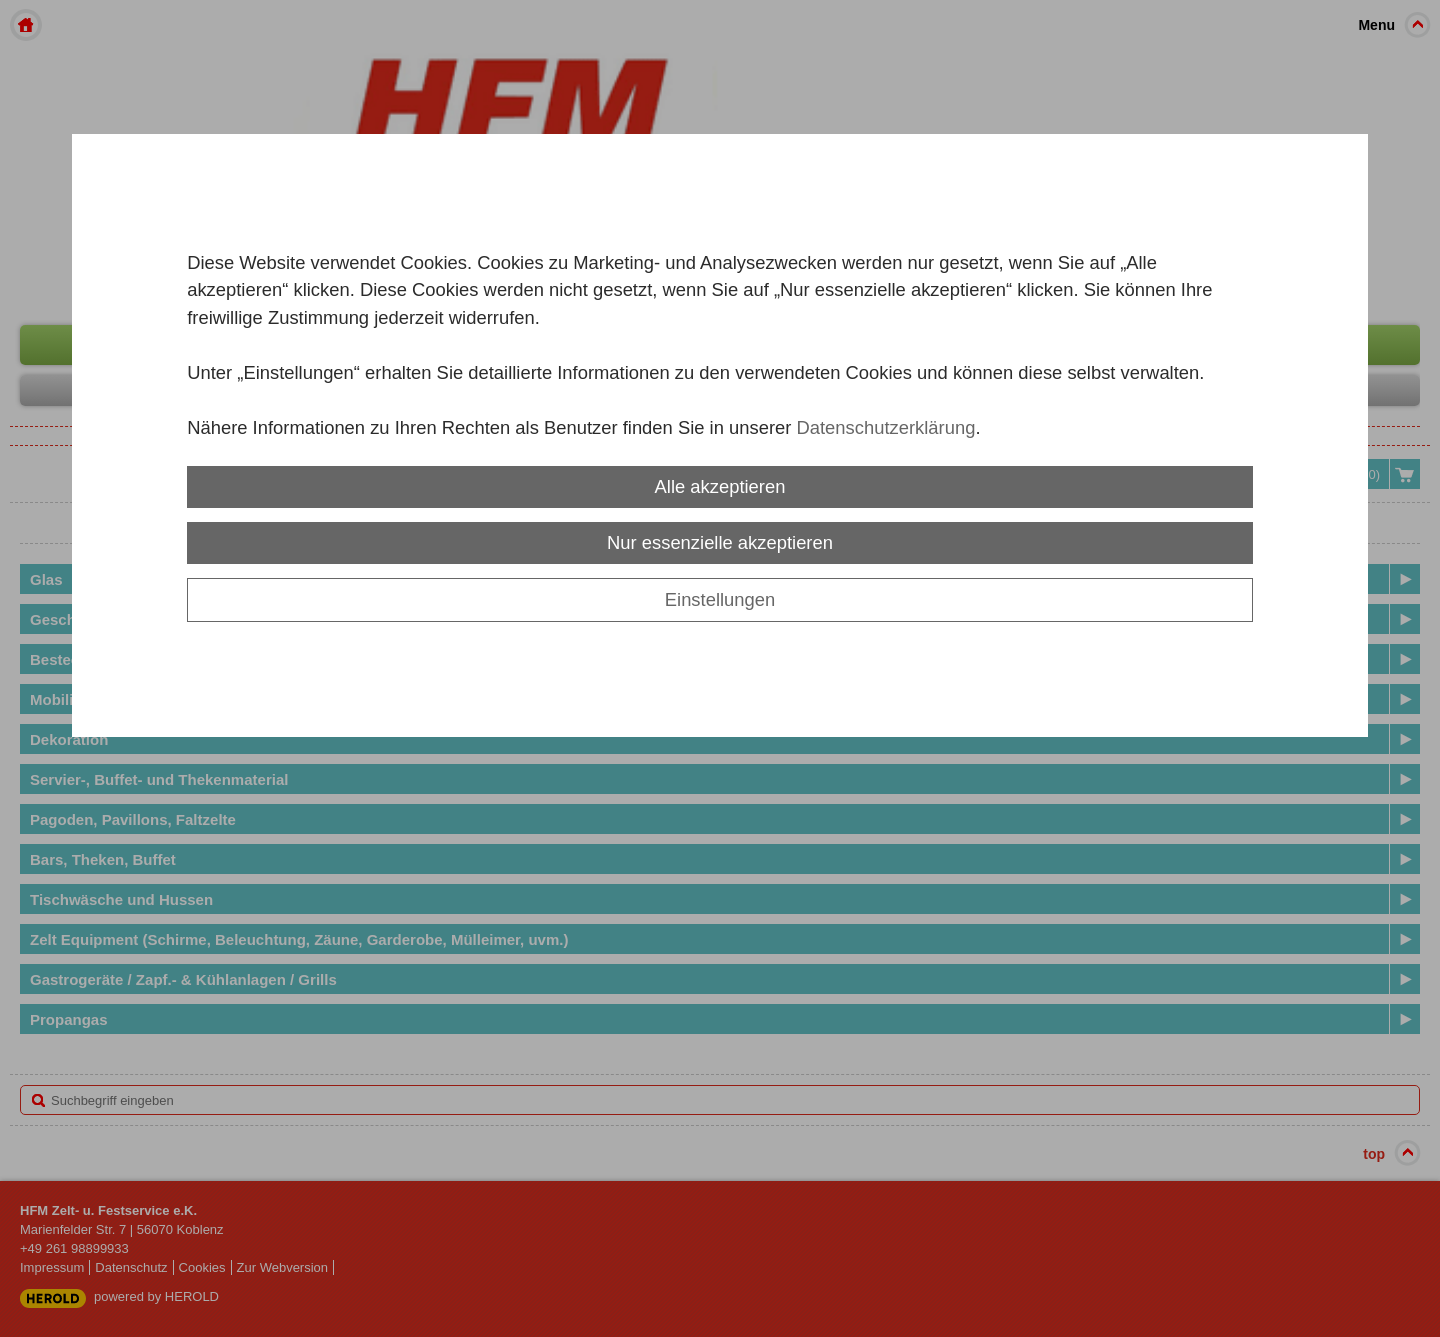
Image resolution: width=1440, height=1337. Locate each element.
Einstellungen (720, 599)
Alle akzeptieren (720, 486)
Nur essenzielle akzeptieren (720, 542)
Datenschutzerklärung (885, 427)
